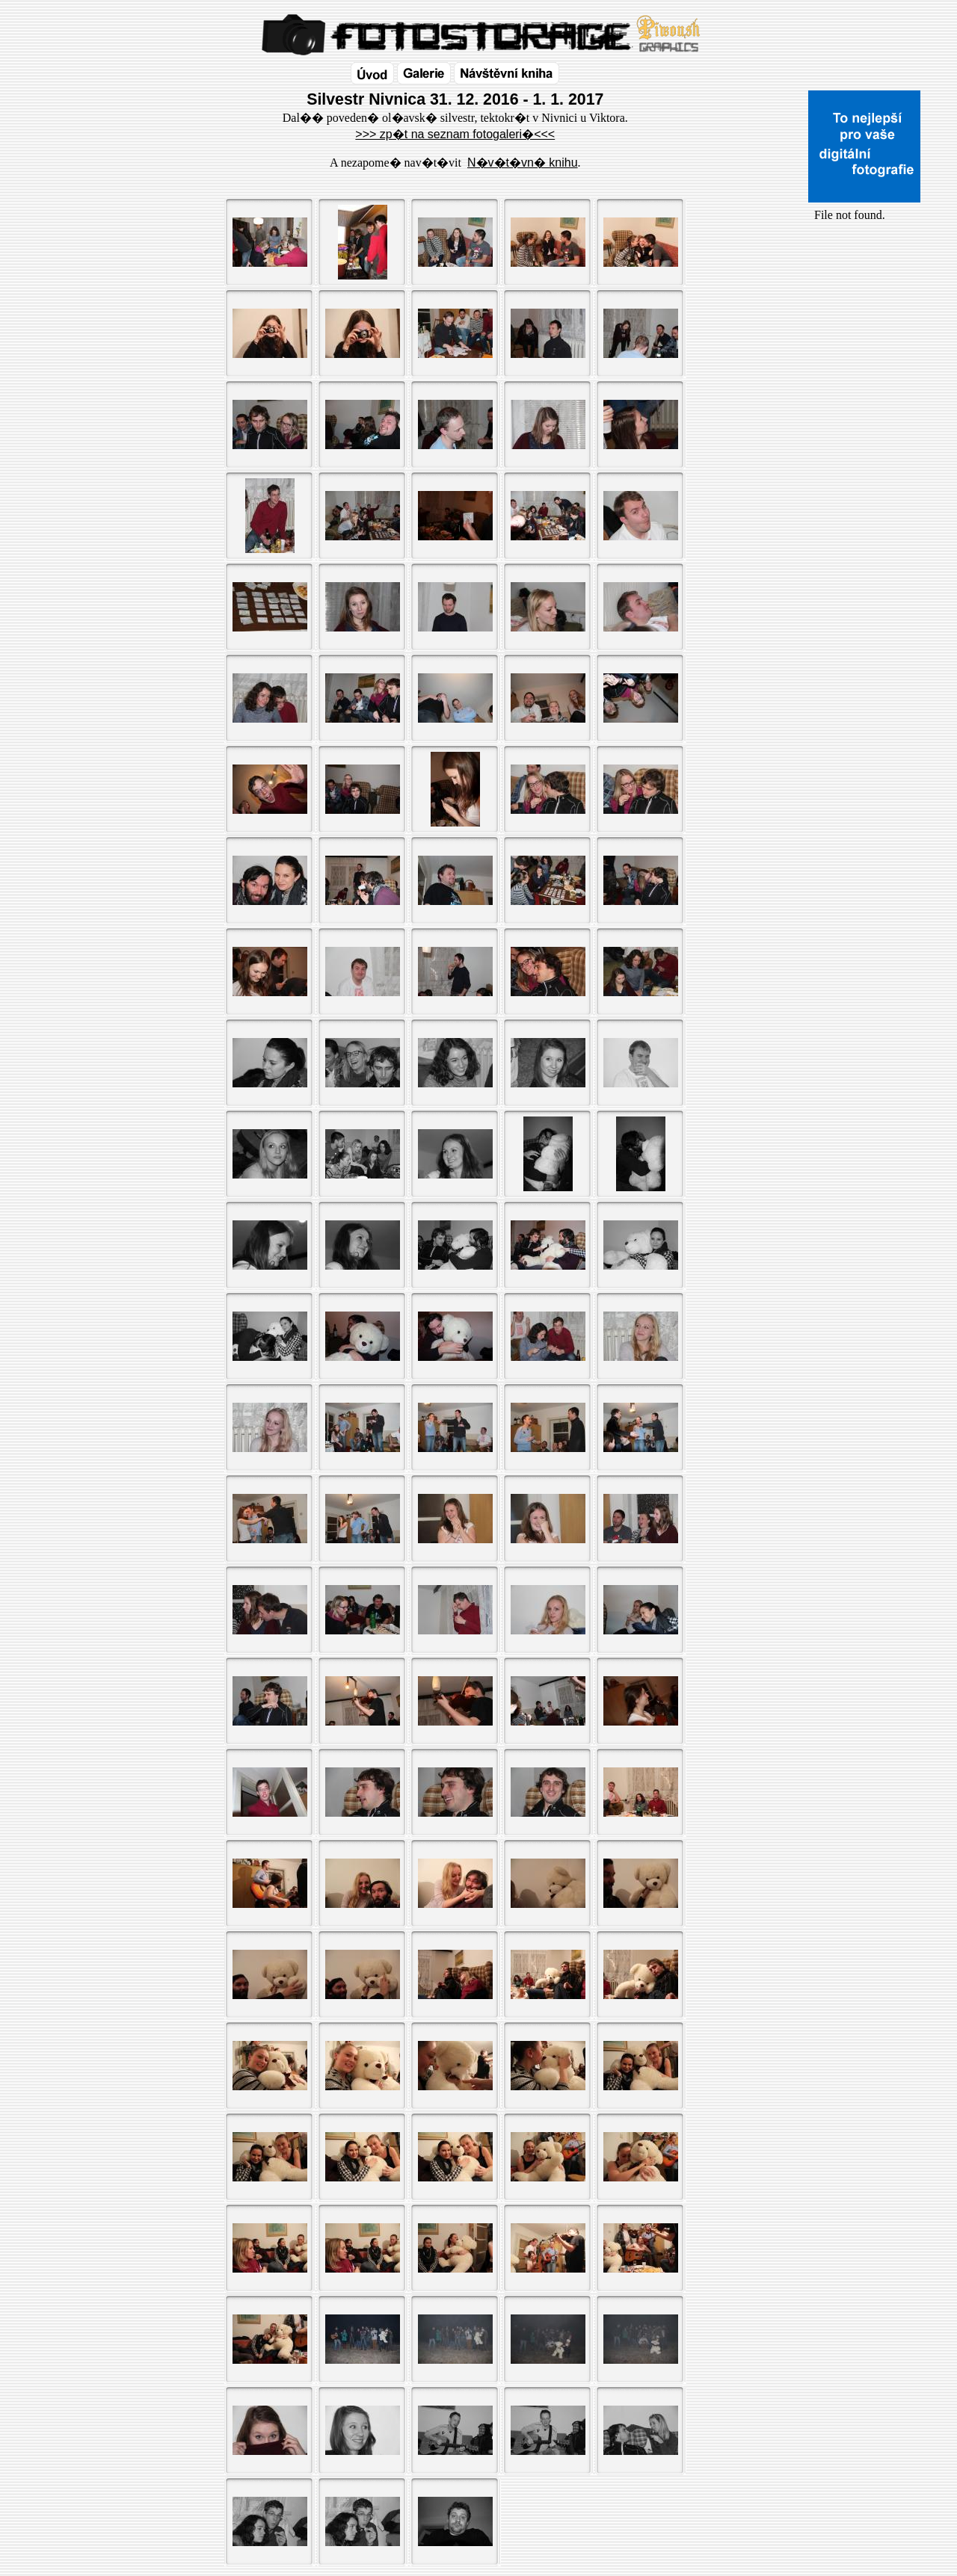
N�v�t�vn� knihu (522, 162)
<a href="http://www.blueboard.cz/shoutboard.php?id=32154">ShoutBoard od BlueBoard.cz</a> (864, 382)
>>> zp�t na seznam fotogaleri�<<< (455, 134)
